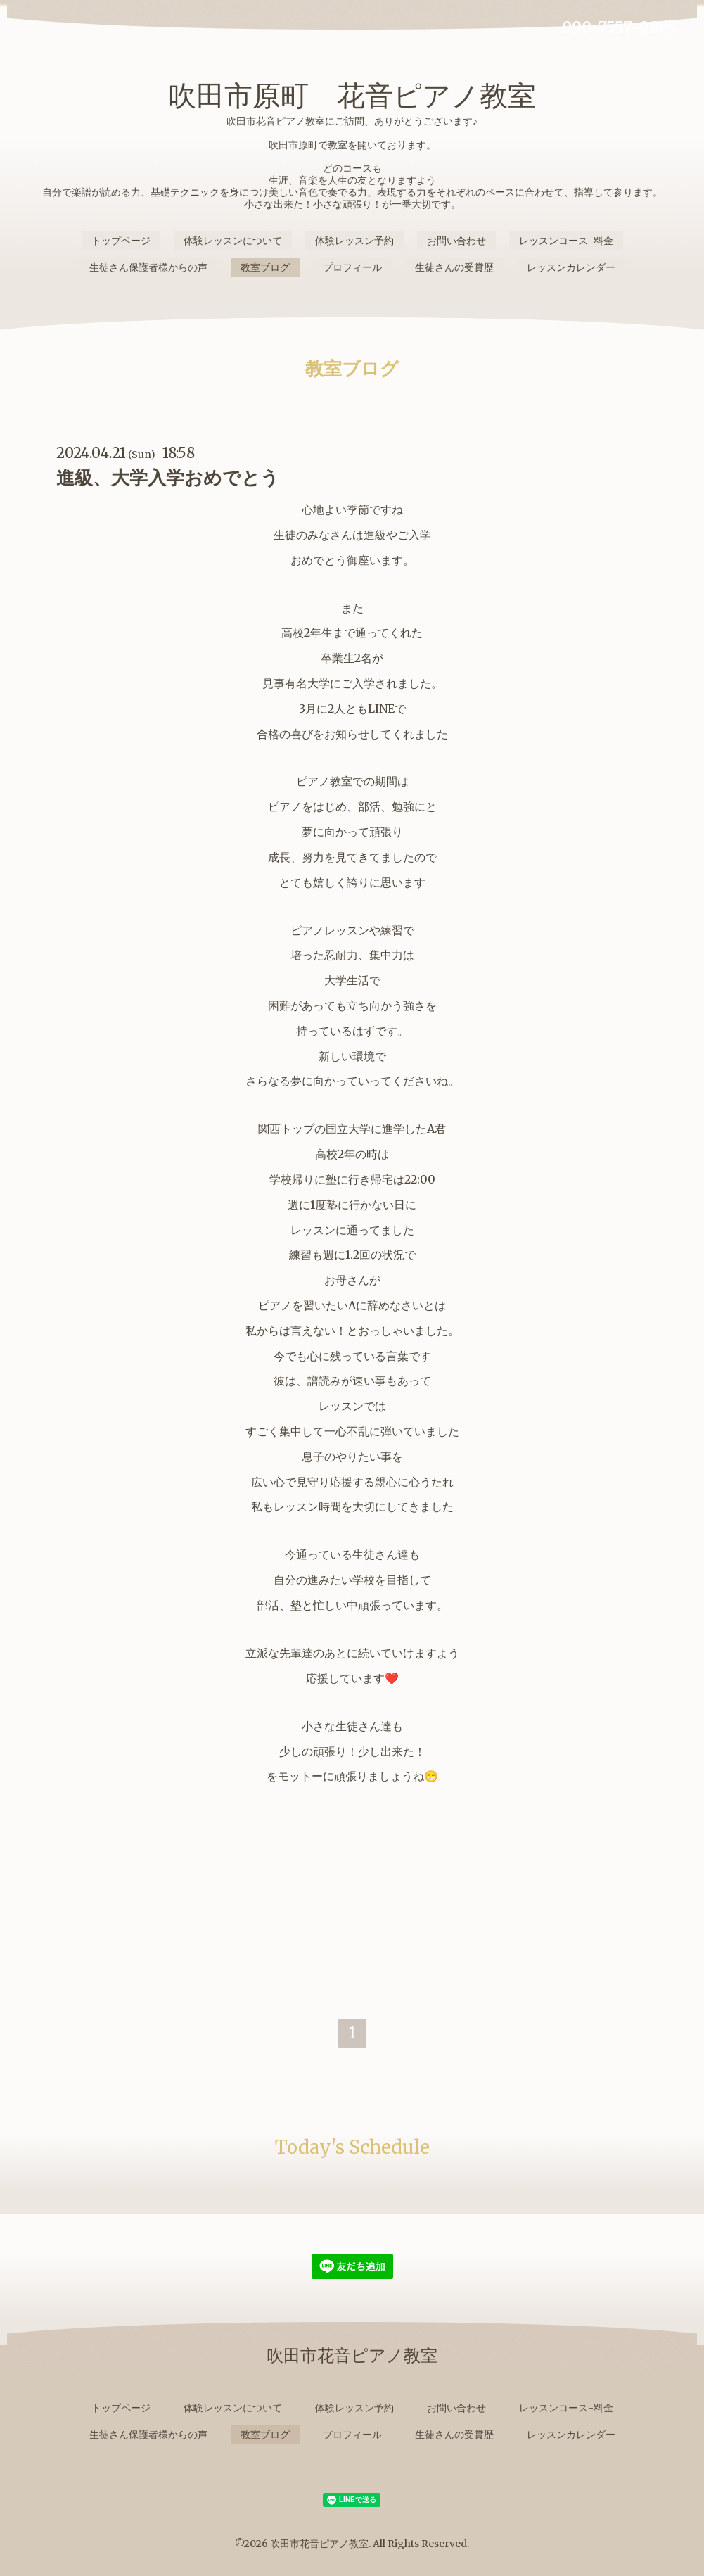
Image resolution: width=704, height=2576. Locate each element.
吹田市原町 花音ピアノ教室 (352, 95)
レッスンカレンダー (571, 267)
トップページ (121, 240)
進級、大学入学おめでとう (167, 477)
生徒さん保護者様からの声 (148, 267)
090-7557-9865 (619, 27)
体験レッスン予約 (354, 240)
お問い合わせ (456, 240)
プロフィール (352, 267)
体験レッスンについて (233, 240)
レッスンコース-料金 (566, 240)
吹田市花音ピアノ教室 (319, 2543)
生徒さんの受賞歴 (454, 267)
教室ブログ (265, 267)
